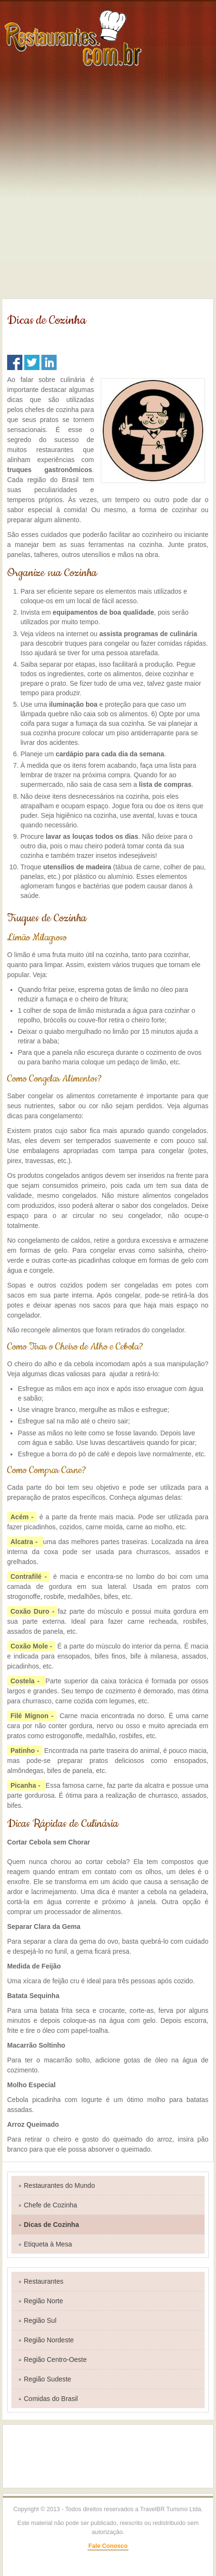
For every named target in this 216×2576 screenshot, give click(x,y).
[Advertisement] (108, 185)
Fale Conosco (108, 2546)
